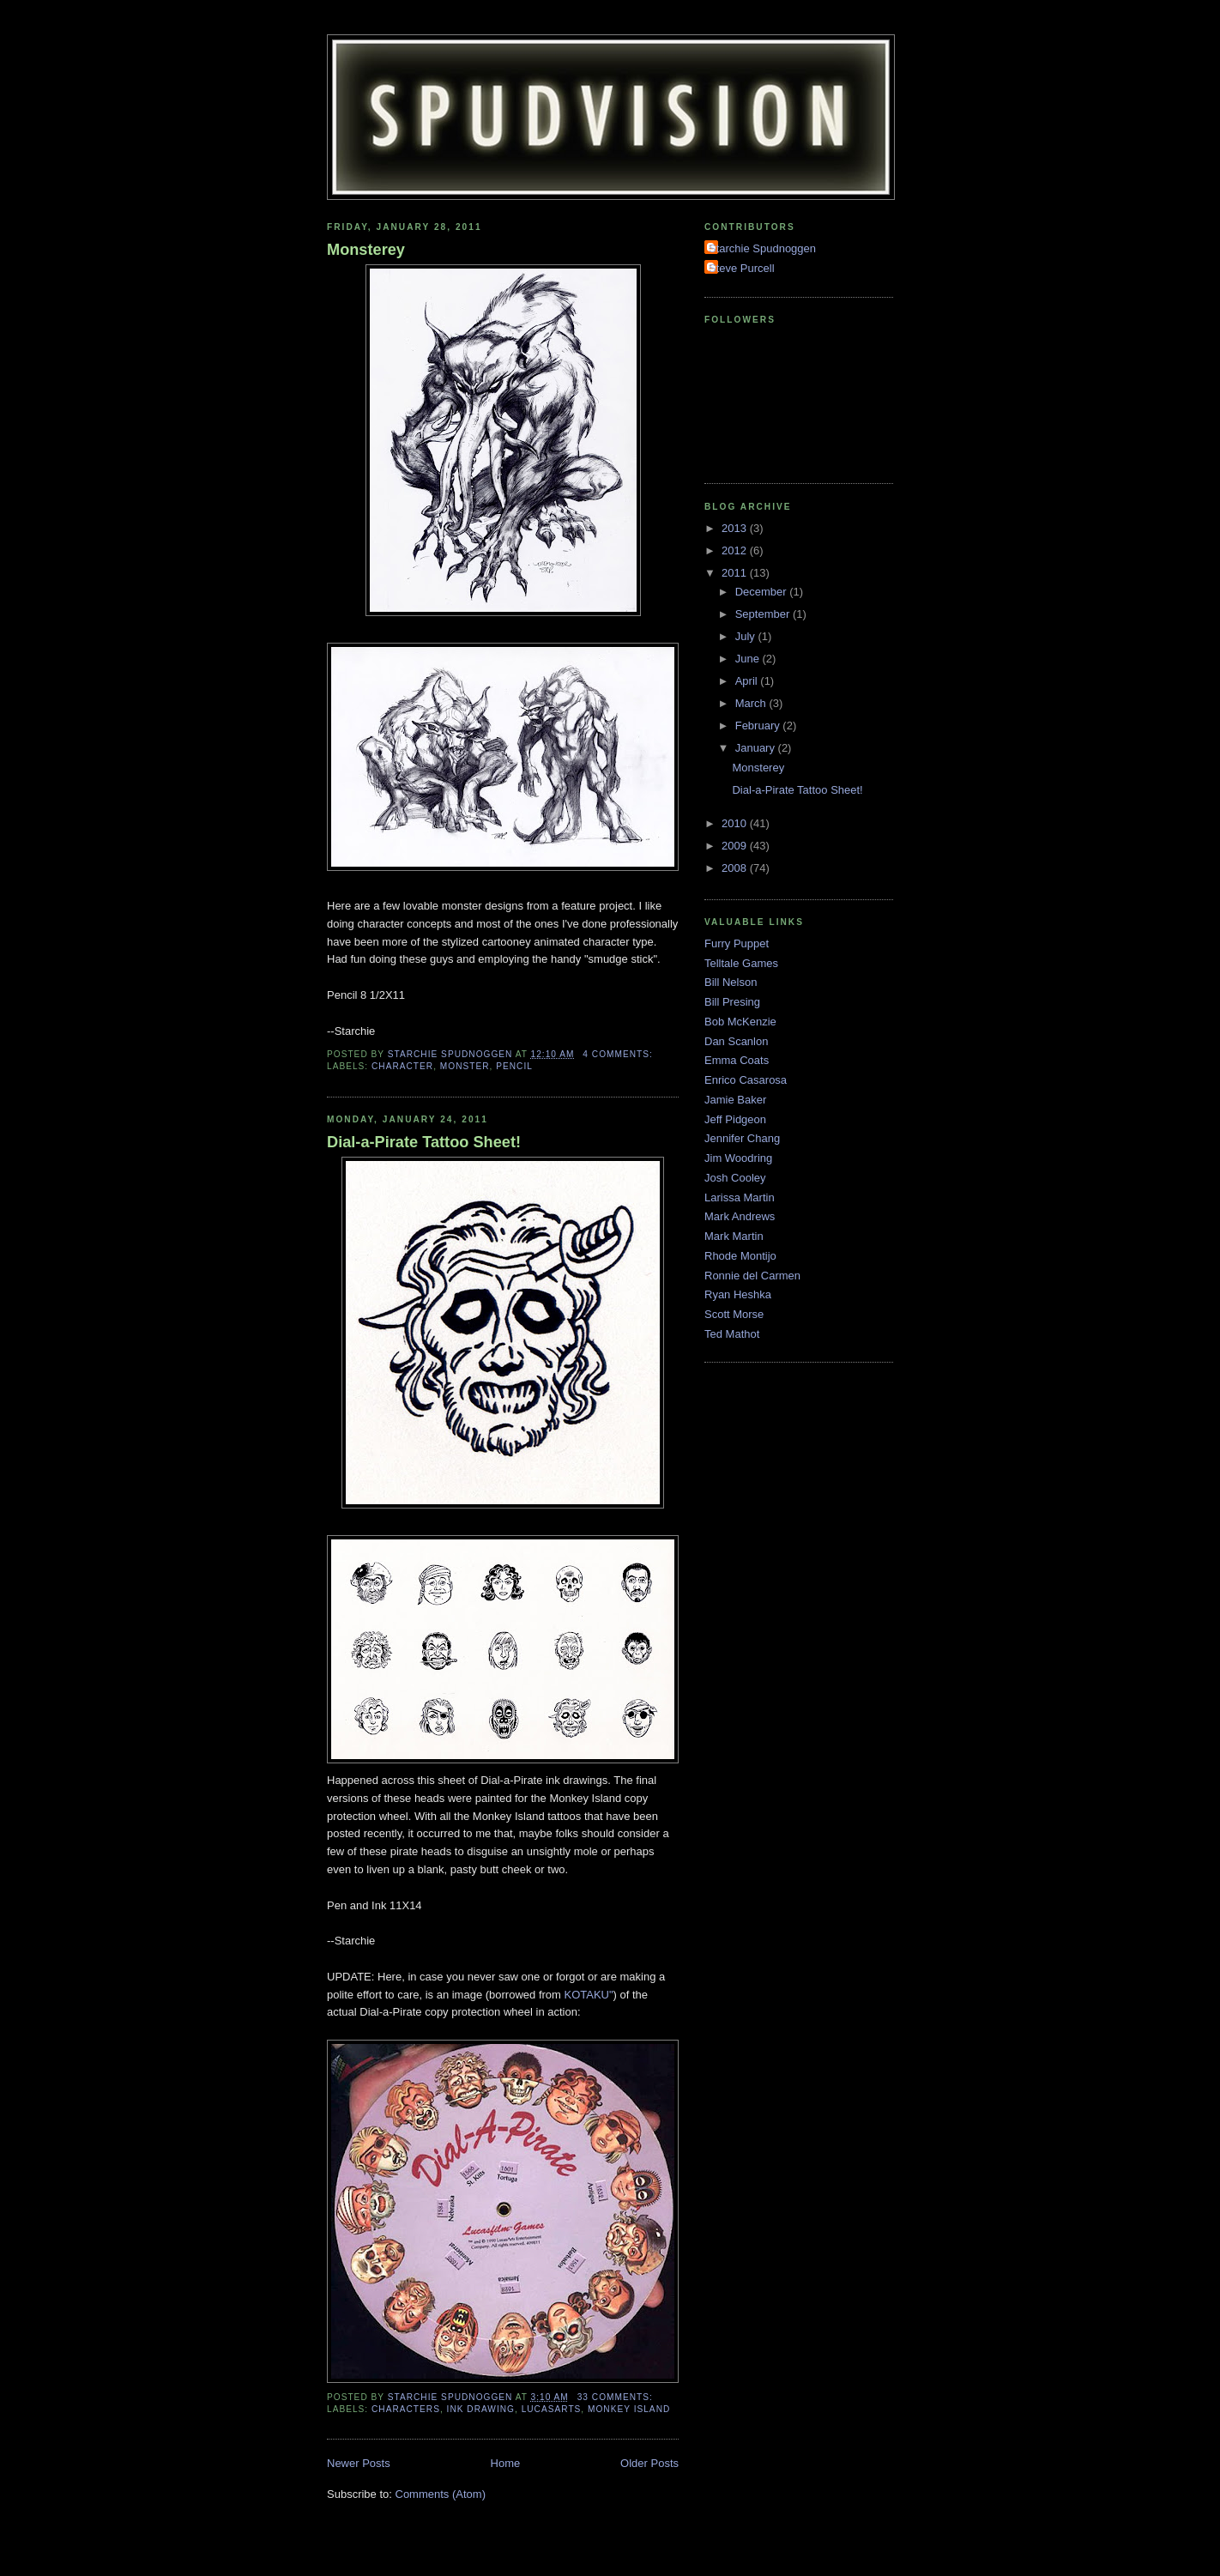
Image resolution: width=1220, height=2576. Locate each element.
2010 (736, 823)
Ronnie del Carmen (752, 1275)
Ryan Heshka (737, 1294)
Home (506, 2463)
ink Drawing (481, 2409)
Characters (405, 2409)
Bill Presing (732, 1001)
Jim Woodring (738, 1158)
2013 (736, 528)
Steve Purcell (742, 268)
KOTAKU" (589, 1994)
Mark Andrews (739, 1216)
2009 (736, 845)
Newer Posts (358, 2463)
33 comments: (616, 2397)
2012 (736, 550)
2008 (736, 868)
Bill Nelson (730, 982)
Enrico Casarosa (745, 1079)
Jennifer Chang (742, 1138)
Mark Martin (734, 1236)
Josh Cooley (735, 1177)
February (759, 725)
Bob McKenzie (740, 1021)
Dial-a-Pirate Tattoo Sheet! (424, 1142)
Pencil (514, 1066)
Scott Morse (734, 1314)
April (748, 680)
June (749, 658)
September (764, 614)
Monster (465, 1066)
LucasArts (552, 2409)
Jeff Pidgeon (735, 1119)
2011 (736, 572)
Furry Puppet (736, 943)
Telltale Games (741, 963)
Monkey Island (629, 2409)
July (746, 636)
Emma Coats (736, 1060)
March (752, 703)
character (402, 1066)
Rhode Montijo (740, 1255)
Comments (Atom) (441, 2494)
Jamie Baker (735, 1099)
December (762, 591)
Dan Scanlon (736, 1041)
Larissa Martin (739, 1197)
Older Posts (649, 2463)
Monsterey (366, 249)
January (756, 747)
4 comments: (619, 1054)
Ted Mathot (731, 1333)
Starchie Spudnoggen (762, 248)
